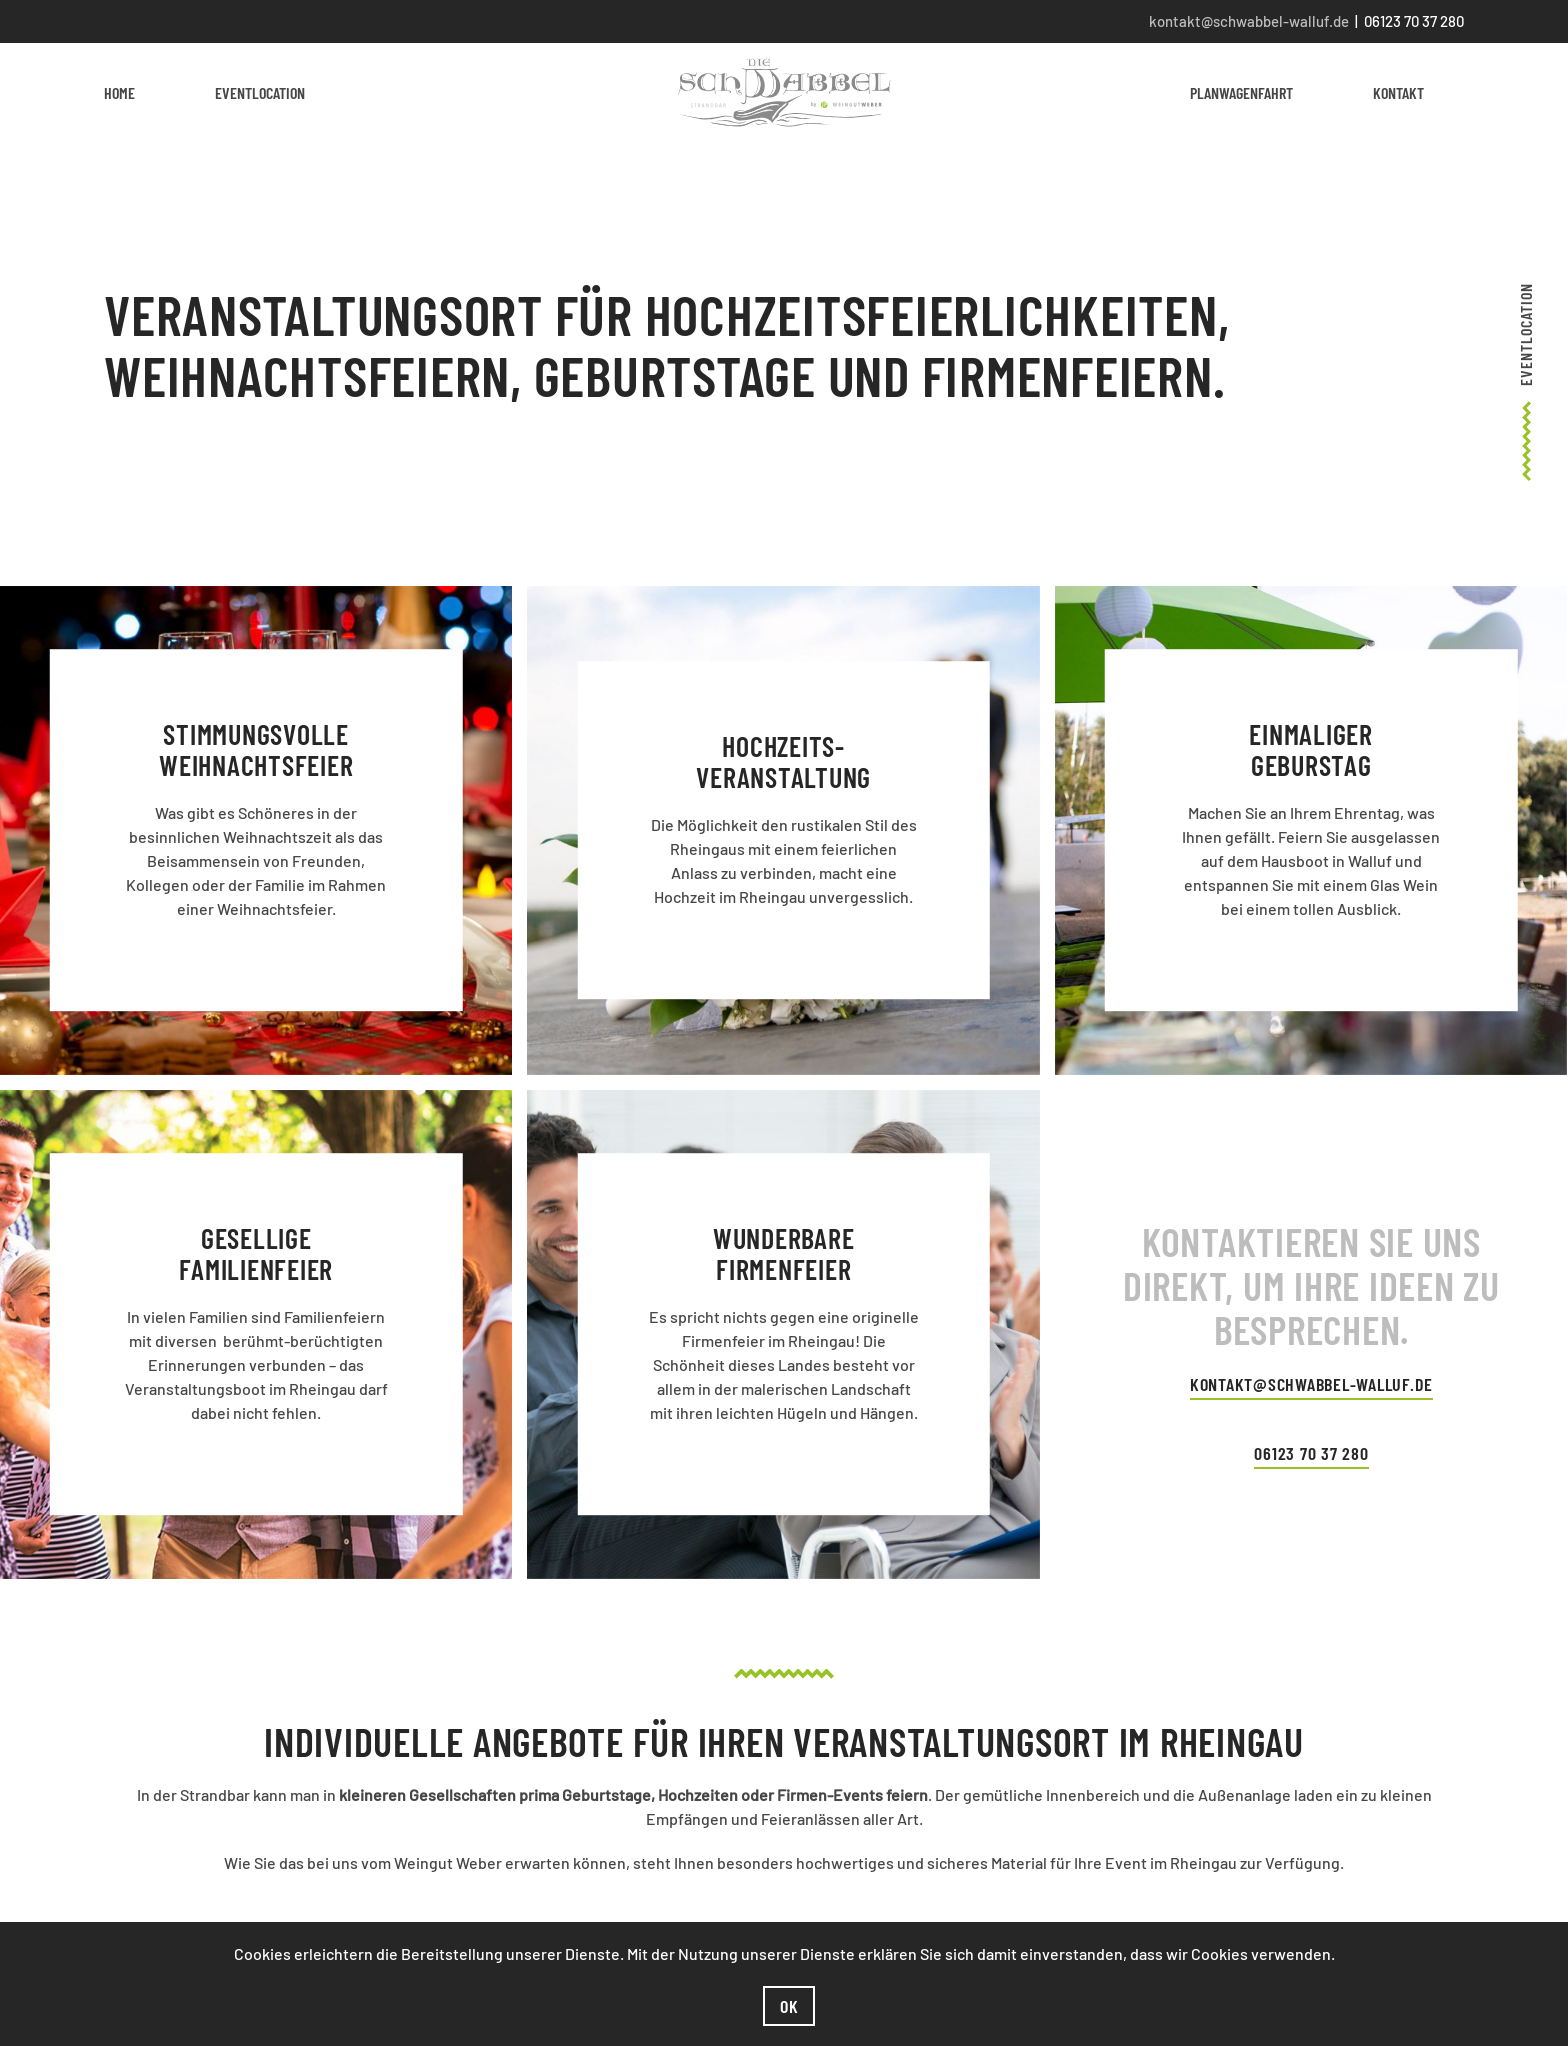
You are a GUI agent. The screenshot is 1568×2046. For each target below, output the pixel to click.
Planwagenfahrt (1241, 92)
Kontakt (1398, 92)
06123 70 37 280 (1311, 1453)
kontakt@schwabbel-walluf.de (1249, 21)
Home (119, 92)
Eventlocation (260, 92)
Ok (789, 2006)
